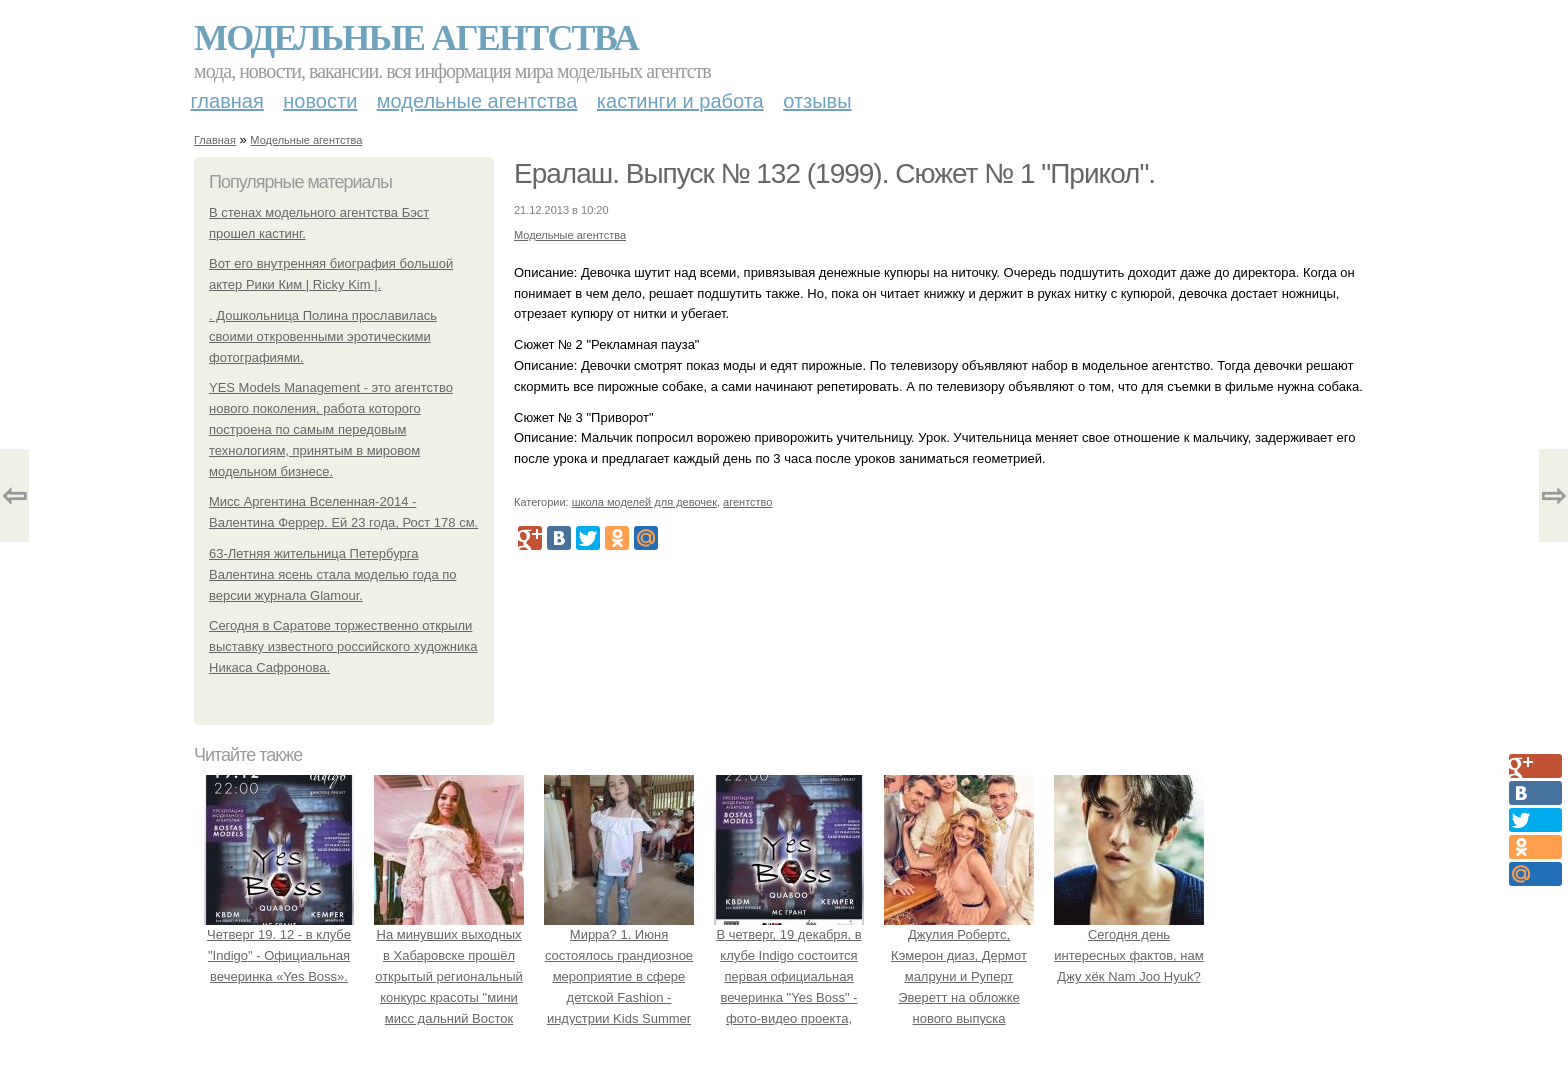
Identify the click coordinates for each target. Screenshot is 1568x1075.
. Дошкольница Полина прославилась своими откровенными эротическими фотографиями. (323, 336)
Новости (320, 101)
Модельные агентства (416, 38)
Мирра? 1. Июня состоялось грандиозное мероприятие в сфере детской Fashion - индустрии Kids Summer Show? (619, 977)
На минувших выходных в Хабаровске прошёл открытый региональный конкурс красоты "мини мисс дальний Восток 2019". (449, 977)
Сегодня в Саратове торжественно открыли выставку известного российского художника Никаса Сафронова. (343, 646)
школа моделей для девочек (644, 502)
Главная (227, 101)
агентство (747, 502)
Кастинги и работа (680, 101)
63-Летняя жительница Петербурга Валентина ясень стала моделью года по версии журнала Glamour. (333, 574)
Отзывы (817, 101)
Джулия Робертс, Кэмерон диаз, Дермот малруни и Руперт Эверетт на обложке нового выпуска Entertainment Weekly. (959, 977)
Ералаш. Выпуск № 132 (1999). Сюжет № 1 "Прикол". (834, 173)
